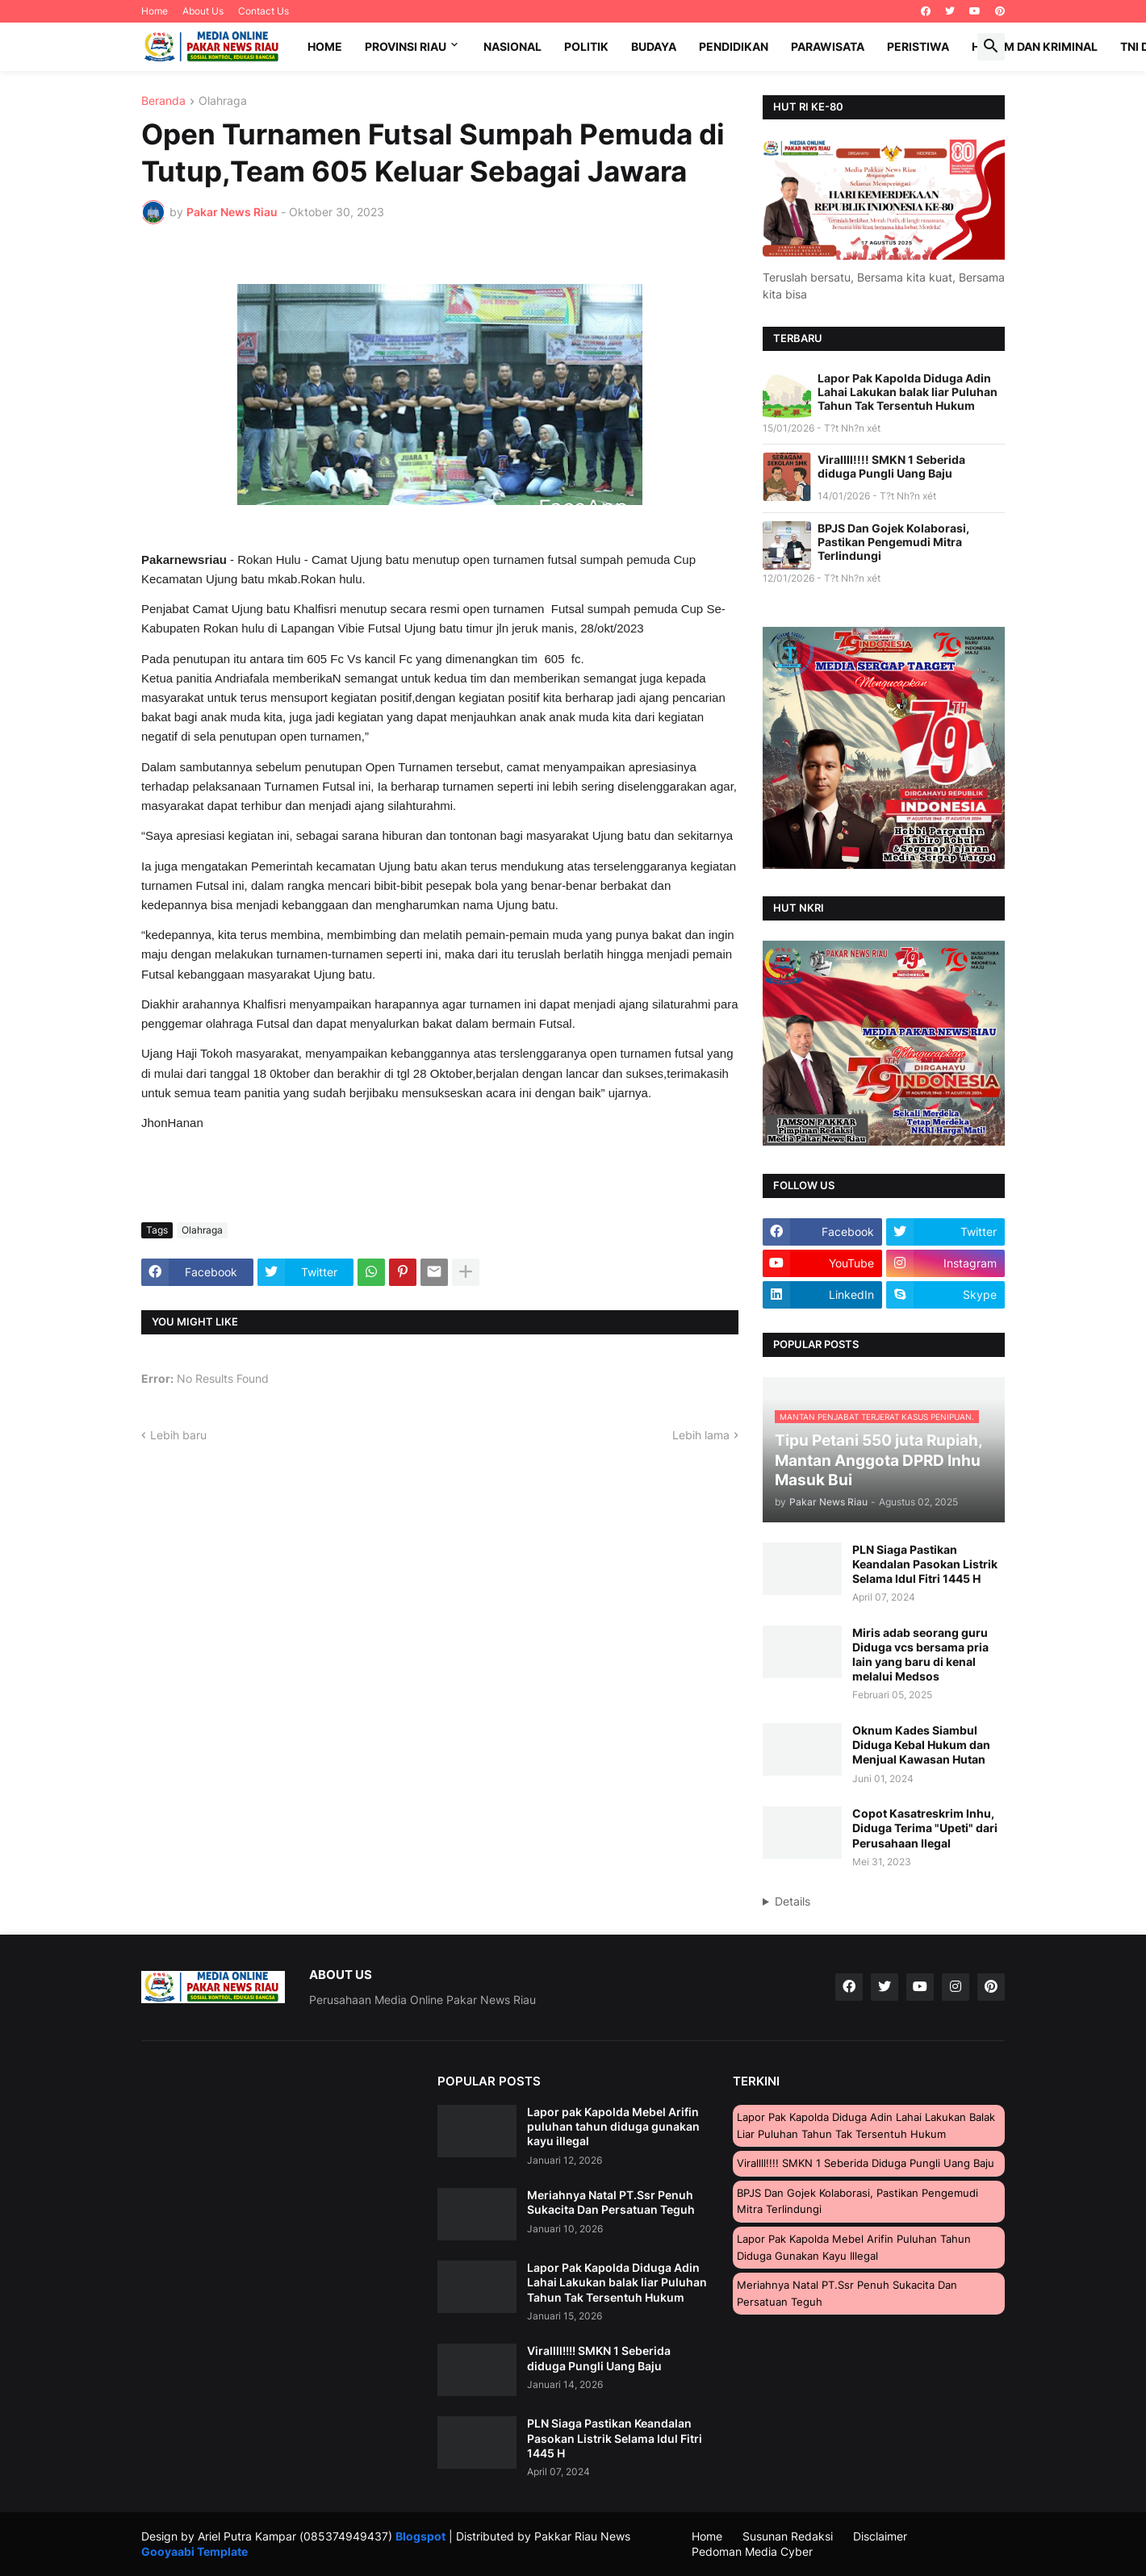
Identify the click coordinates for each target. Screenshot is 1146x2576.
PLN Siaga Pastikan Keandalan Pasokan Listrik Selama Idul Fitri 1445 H (925, 1564)
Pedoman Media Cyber (752, 2551)
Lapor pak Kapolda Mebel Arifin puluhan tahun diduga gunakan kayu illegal (613, 2126)
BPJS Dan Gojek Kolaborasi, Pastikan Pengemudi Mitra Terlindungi (893, 541)
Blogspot (420, 2536)
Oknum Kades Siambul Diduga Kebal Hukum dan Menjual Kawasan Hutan (921, 1744)
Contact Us (263, 11)
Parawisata (827, 46)
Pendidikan (733, 46)
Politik (586, 46)
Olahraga (223, 101)
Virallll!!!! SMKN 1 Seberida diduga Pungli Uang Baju (891, 466)
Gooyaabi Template (194, 2551)
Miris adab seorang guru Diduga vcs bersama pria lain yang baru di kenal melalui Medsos (920, 1655)
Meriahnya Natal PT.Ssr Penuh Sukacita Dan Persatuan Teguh (611, 2202)
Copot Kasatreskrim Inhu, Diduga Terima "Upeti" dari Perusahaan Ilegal (925, 1827)
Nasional (512, 46)
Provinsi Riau (405, 46)
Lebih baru (178, 1435)
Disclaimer (880, 2536)
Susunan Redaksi (787, 2536)
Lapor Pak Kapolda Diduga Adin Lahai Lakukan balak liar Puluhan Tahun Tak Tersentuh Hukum (908, 391)
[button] (991, 47)
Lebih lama (701, 1435)
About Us (203, 11)
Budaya (653, 46)
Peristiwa (918, 46)
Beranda (163, 101)
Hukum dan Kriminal (1035, 46)
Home (154, 11)
